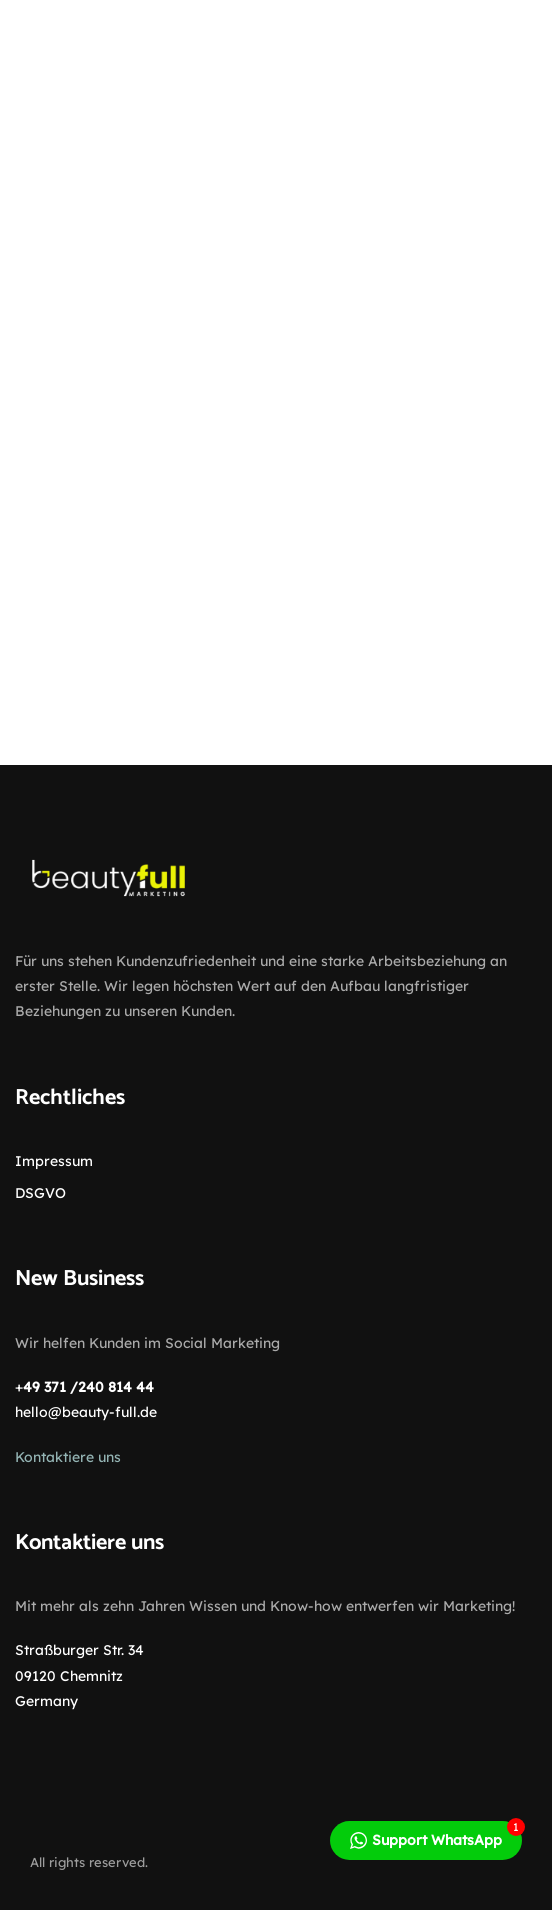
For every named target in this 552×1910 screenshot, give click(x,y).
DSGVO (40, 1193)
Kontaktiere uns (68, 1457)
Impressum (54, 1161)
